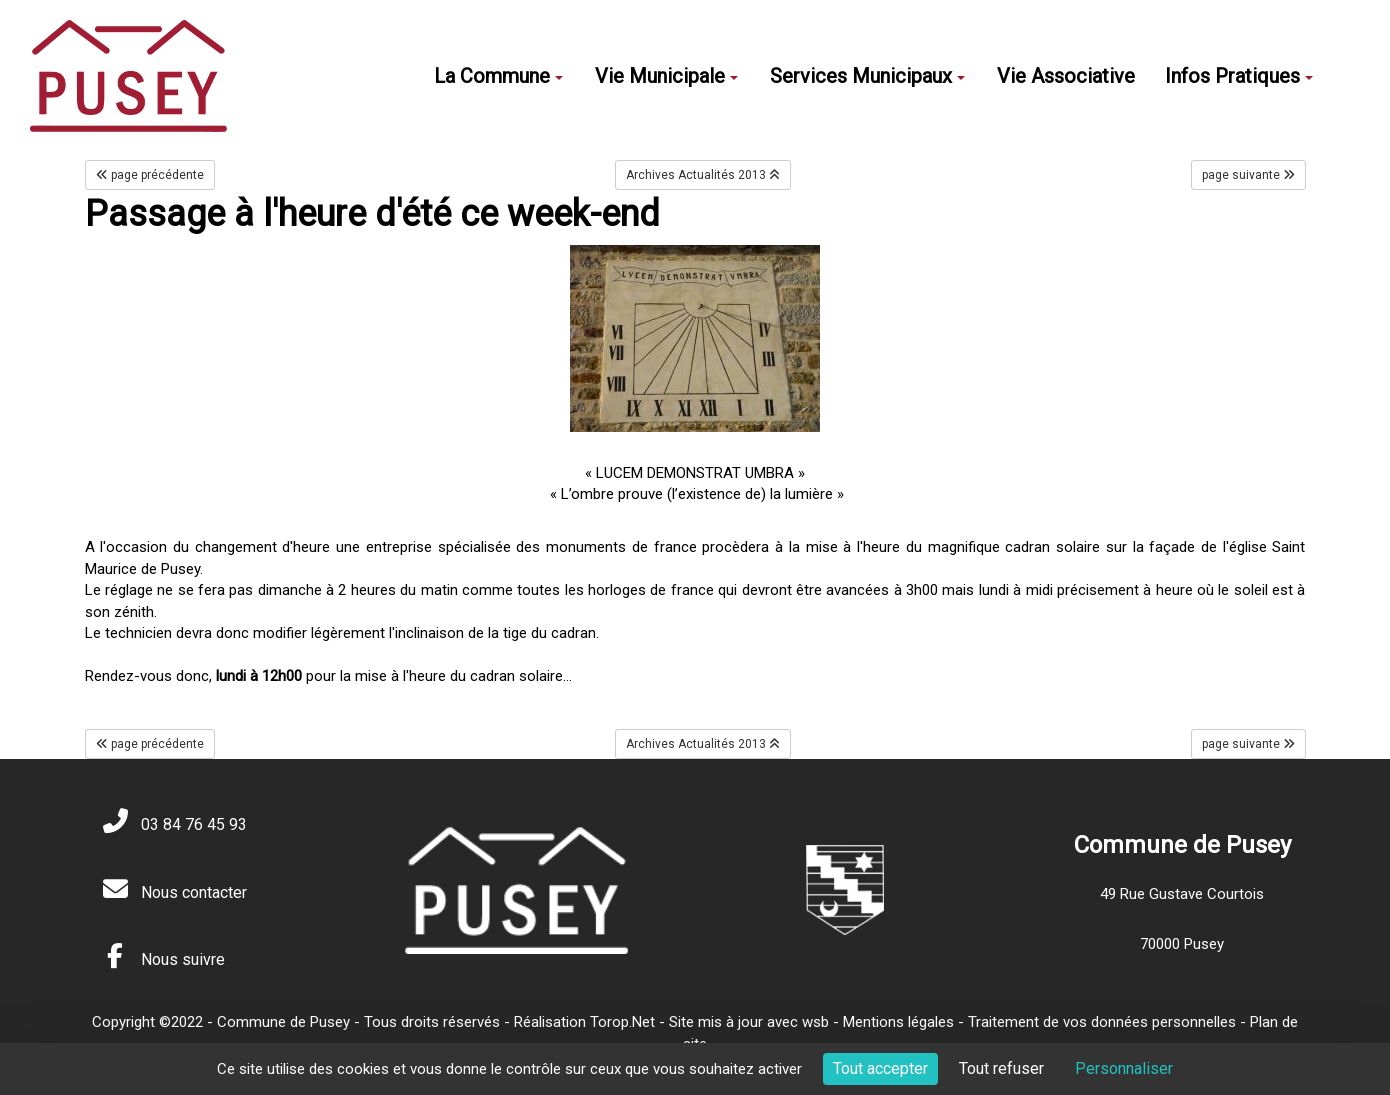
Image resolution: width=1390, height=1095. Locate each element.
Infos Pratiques (1239, 76)
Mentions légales (898, 1022)
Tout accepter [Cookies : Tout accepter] (880, 1068)
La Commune (498, 76)
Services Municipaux (867, 76)
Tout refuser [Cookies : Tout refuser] (1001, 1068)
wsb (815, 1022)
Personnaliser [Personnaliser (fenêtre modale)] (1124, 1068)
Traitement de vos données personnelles (1102, 1022)
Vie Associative (1066, 76)
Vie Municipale (666, 76)
